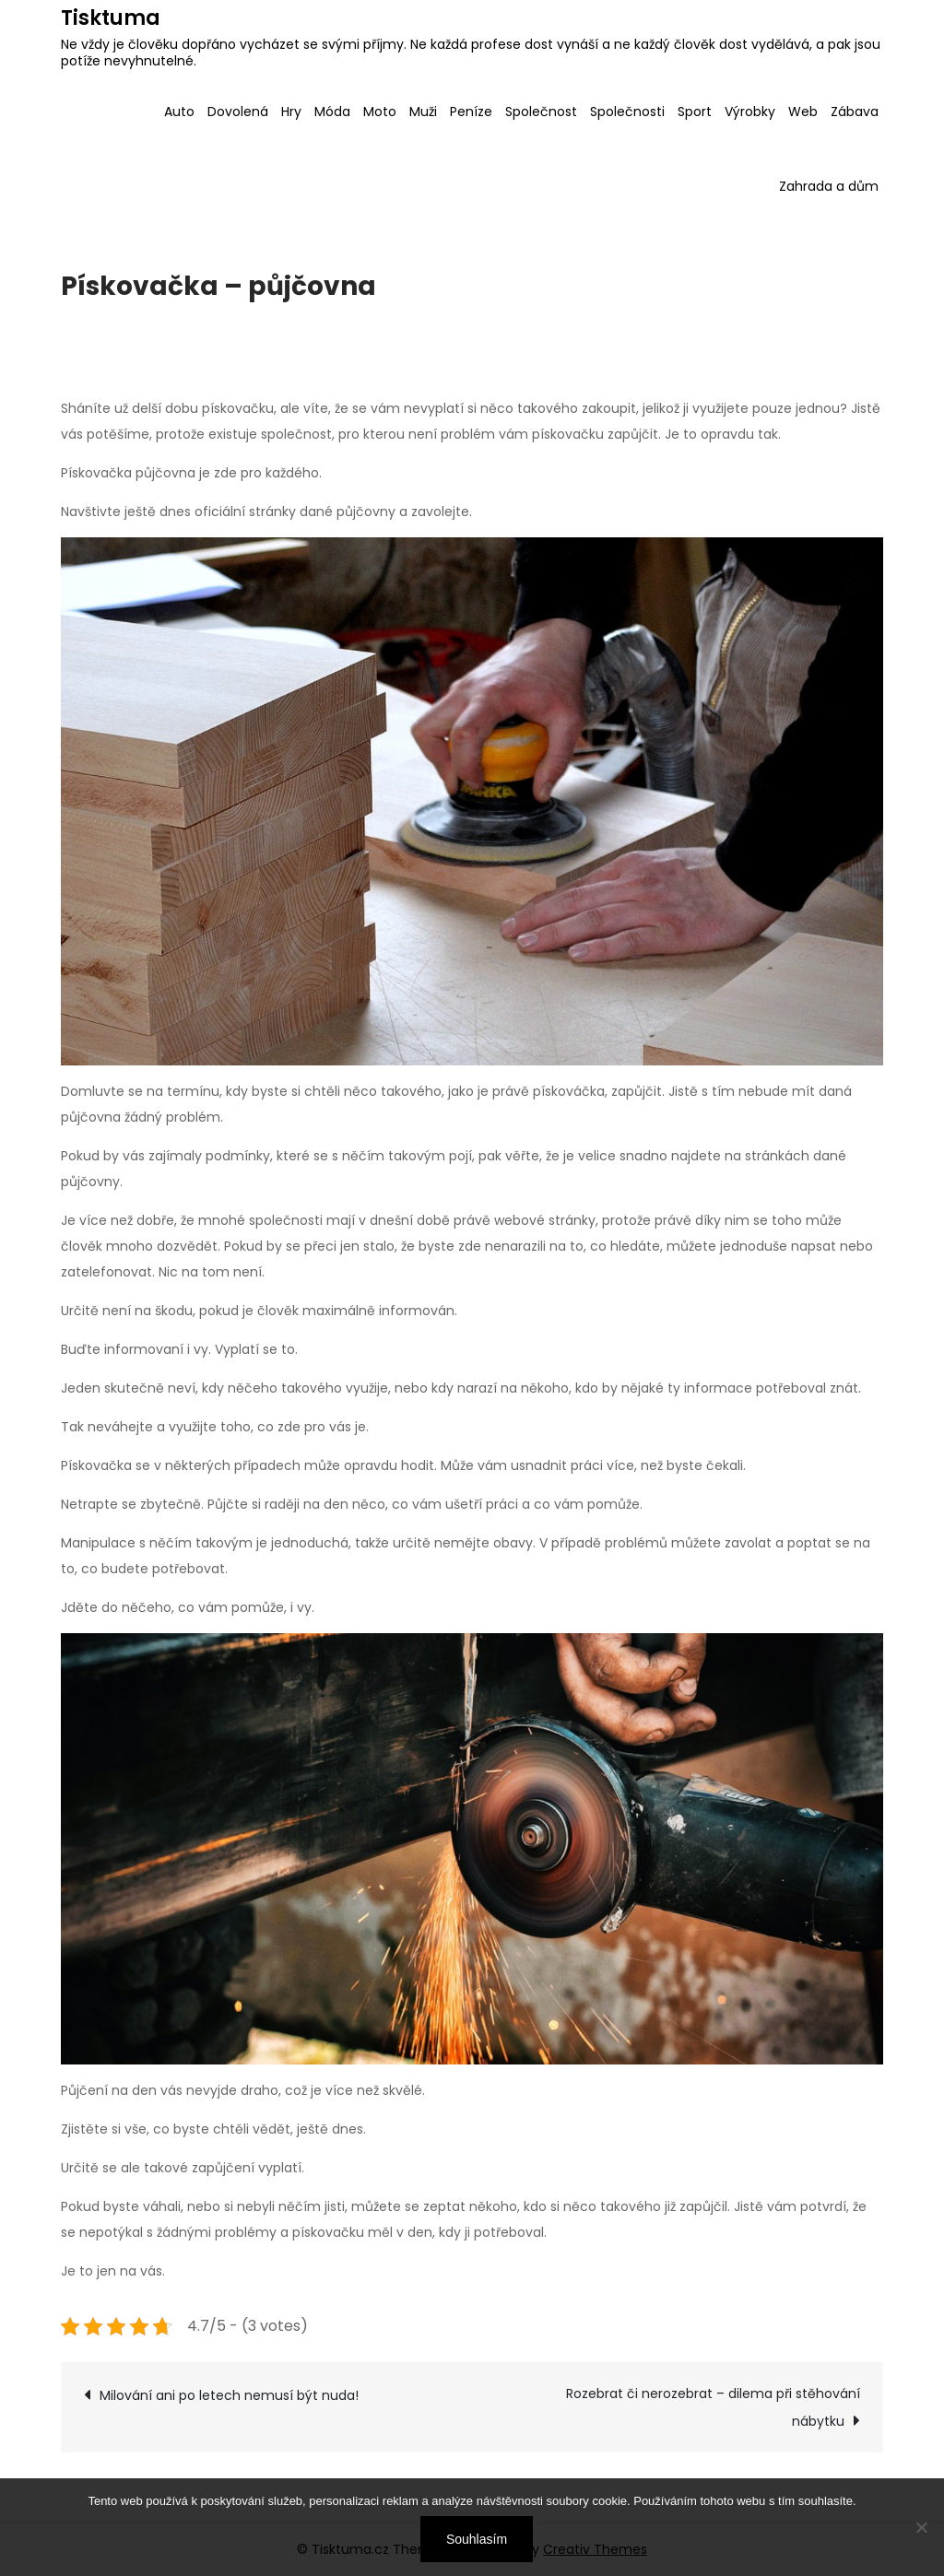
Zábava (855, 111)
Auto (179, 111)
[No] (921, 2527)
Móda (332, 111)
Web (803, 111)
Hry (291, 111)
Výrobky (750, 111)
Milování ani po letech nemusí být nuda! (229, 2395)
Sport (695, 111)
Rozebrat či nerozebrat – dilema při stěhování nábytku (713, 2407)
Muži (423, 111)
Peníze (471, 111)
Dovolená (237, 111)
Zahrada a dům (829, 186)
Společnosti (627, 111)
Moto (379, 111)
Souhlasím (476, 2539)
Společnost (541, 111)
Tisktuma (110, 18)
